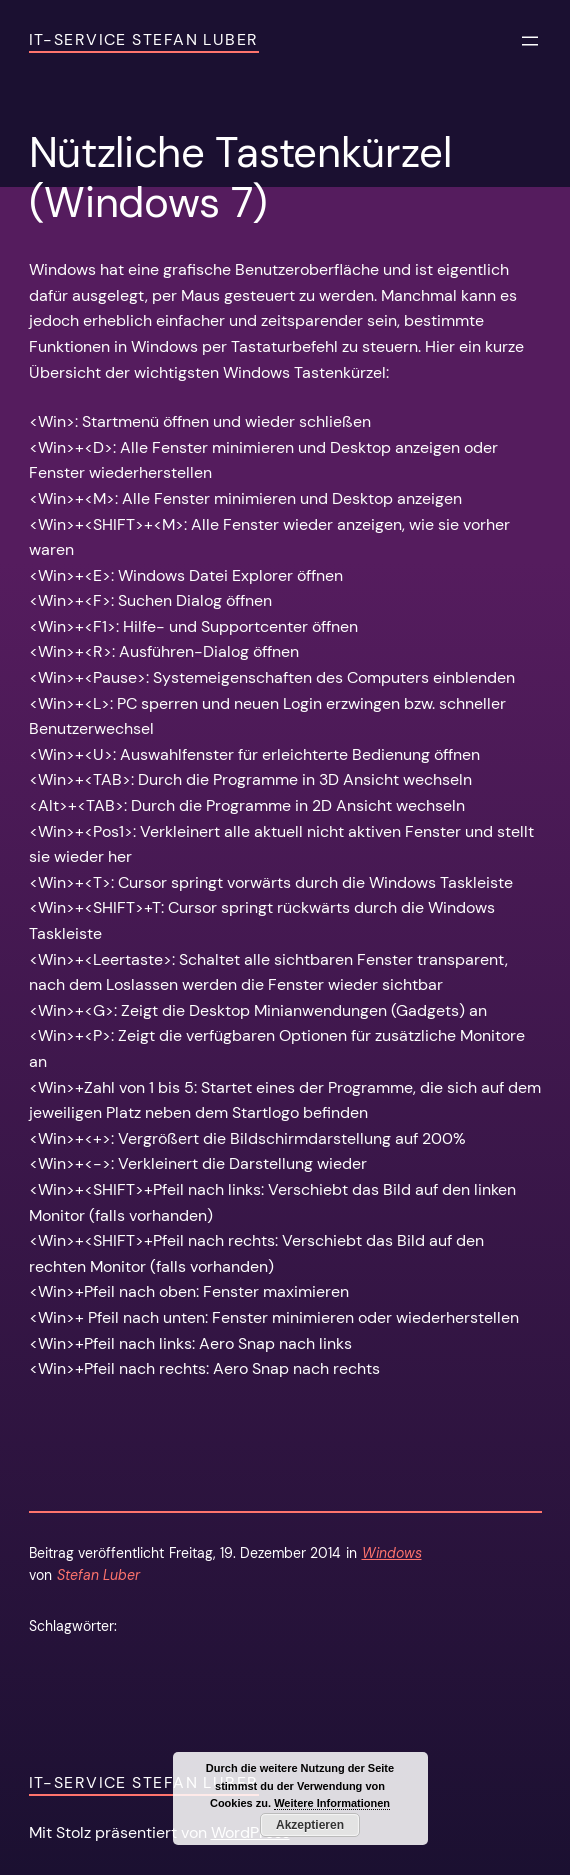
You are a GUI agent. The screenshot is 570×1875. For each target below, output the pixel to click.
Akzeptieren (310, 1825)
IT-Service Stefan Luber (144, 39)
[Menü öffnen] (530, 41)
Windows (392, 1553)
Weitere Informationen (332, 1803)
